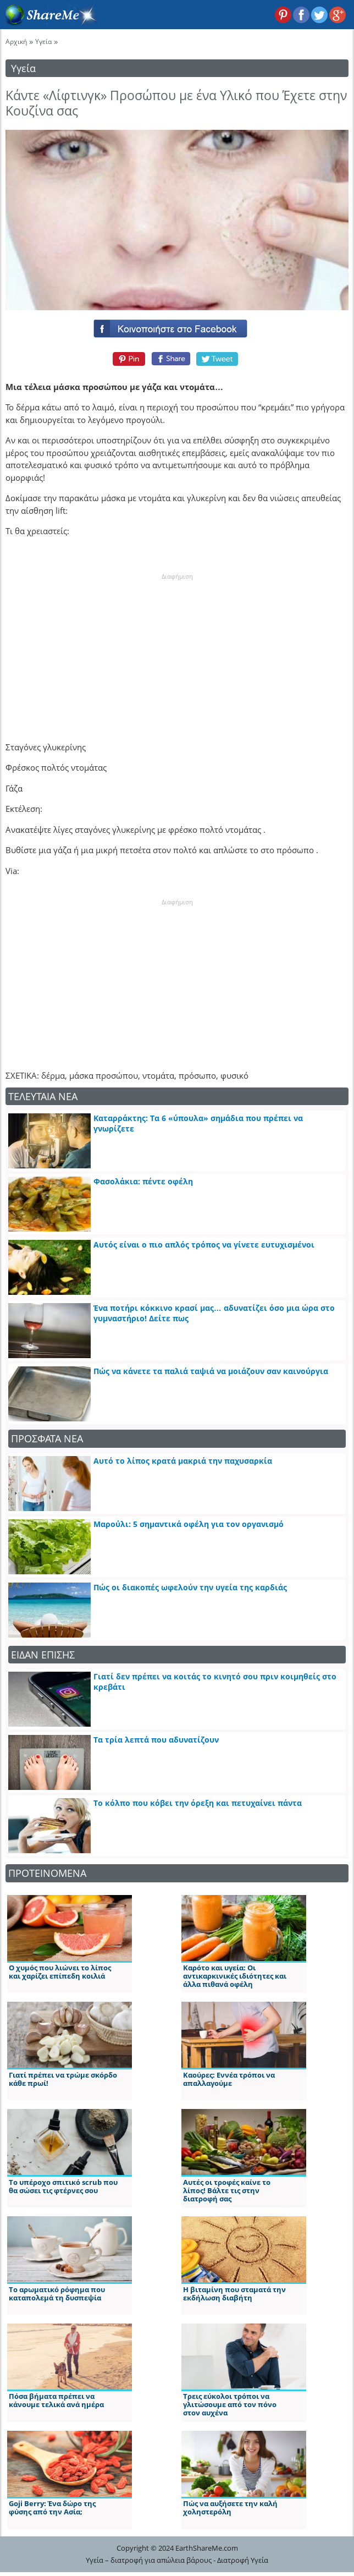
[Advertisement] (177, 649)
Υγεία (43, 41)
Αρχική (16, 41)
